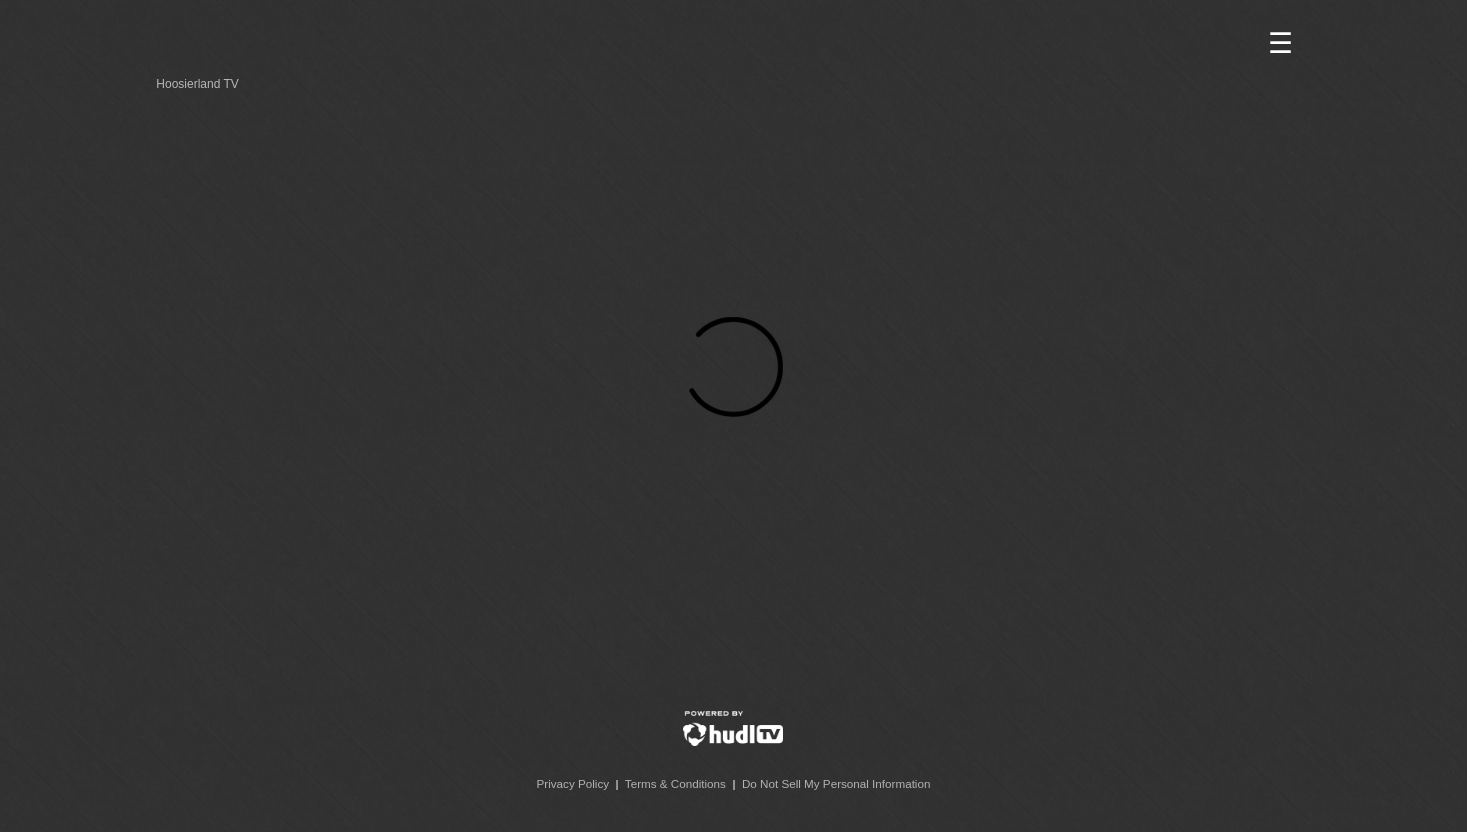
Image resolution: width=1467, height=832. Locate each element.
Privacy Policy (573, 783)
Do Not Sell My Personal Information (836, 783)
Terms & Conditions (675, 783)
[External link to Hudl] (733, 741)
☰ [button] (1280, 43)
